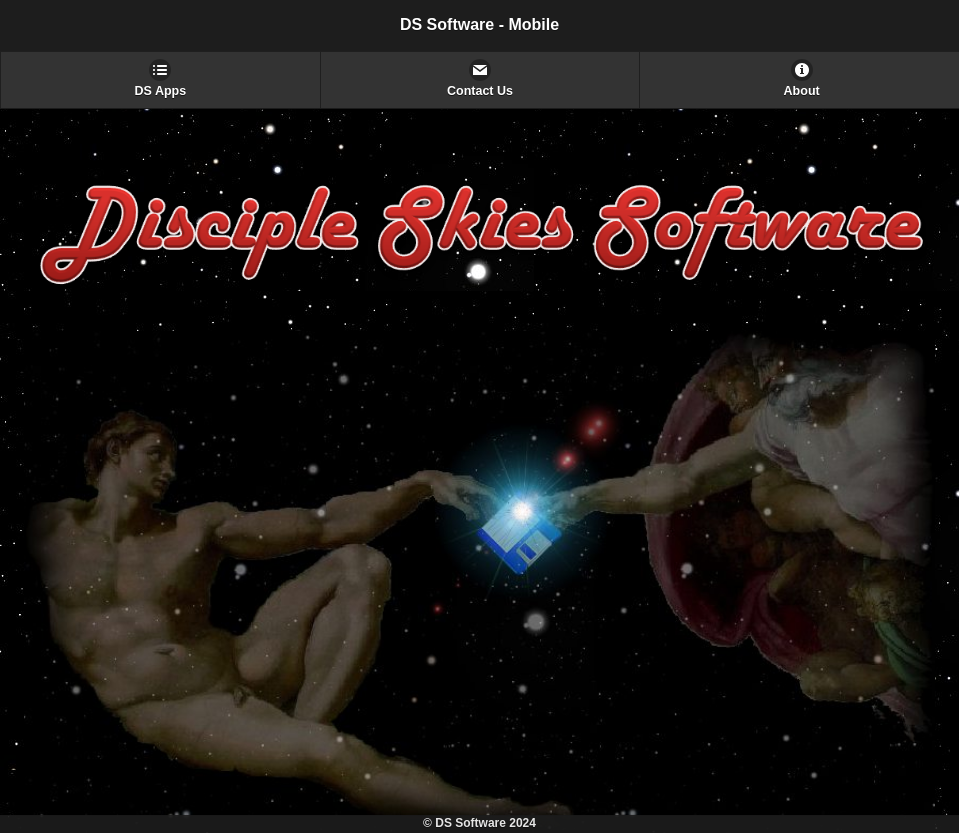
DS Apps (161, 91)
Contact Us (480, 91)
